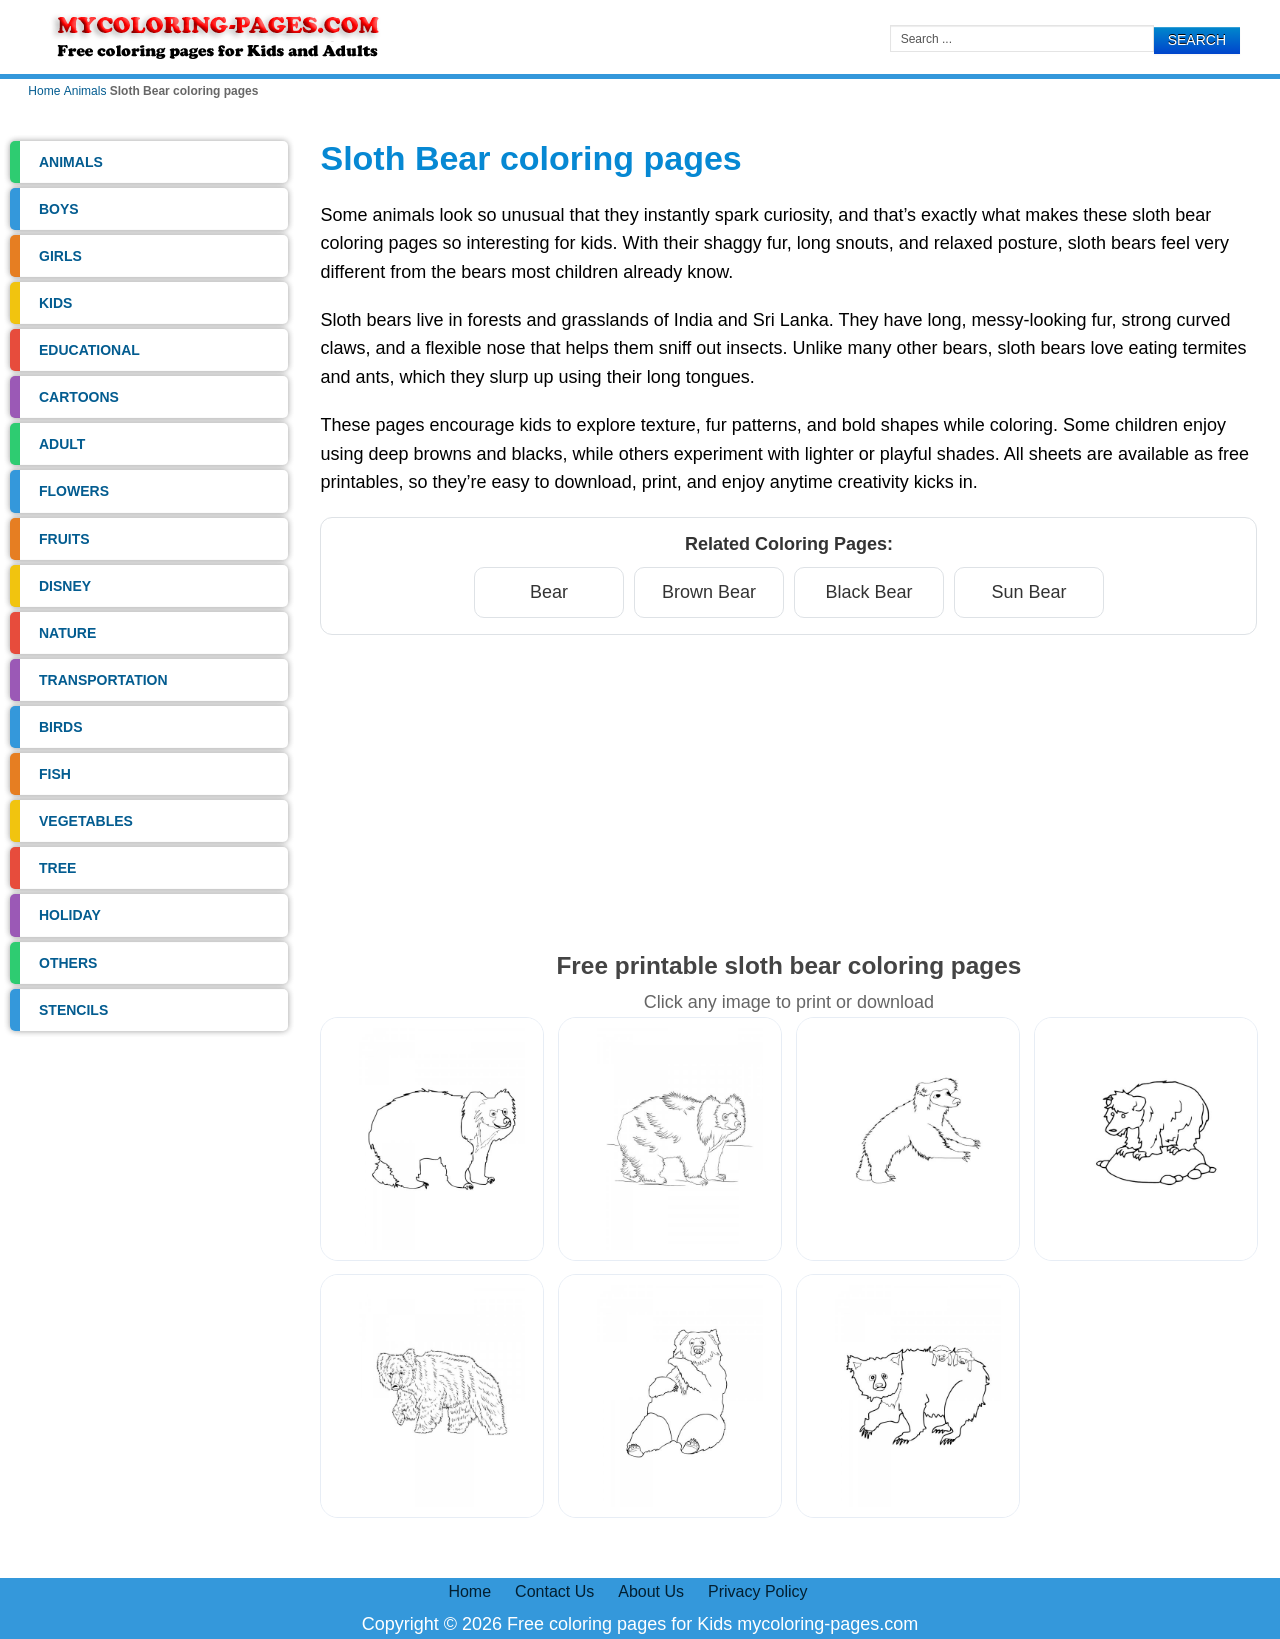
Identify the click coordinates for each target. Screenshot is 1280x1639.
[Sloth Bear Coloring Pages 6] (670, 1396)
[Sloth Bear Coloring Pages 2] (670, 1139)
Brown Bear (709, 592)
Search (1197, 40)
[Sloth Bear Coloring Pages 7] (908, 1396)
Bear (549, 592)
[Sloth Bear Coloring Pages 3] (908, 1139)
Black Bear (868, 592)
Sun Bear (1028, 592)
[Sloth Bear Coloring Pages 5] (432, 1396)
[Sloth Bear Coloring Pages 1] (432, 1139)
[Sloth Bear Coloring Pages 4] (1146, 1139)
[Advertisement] (788, 791)
